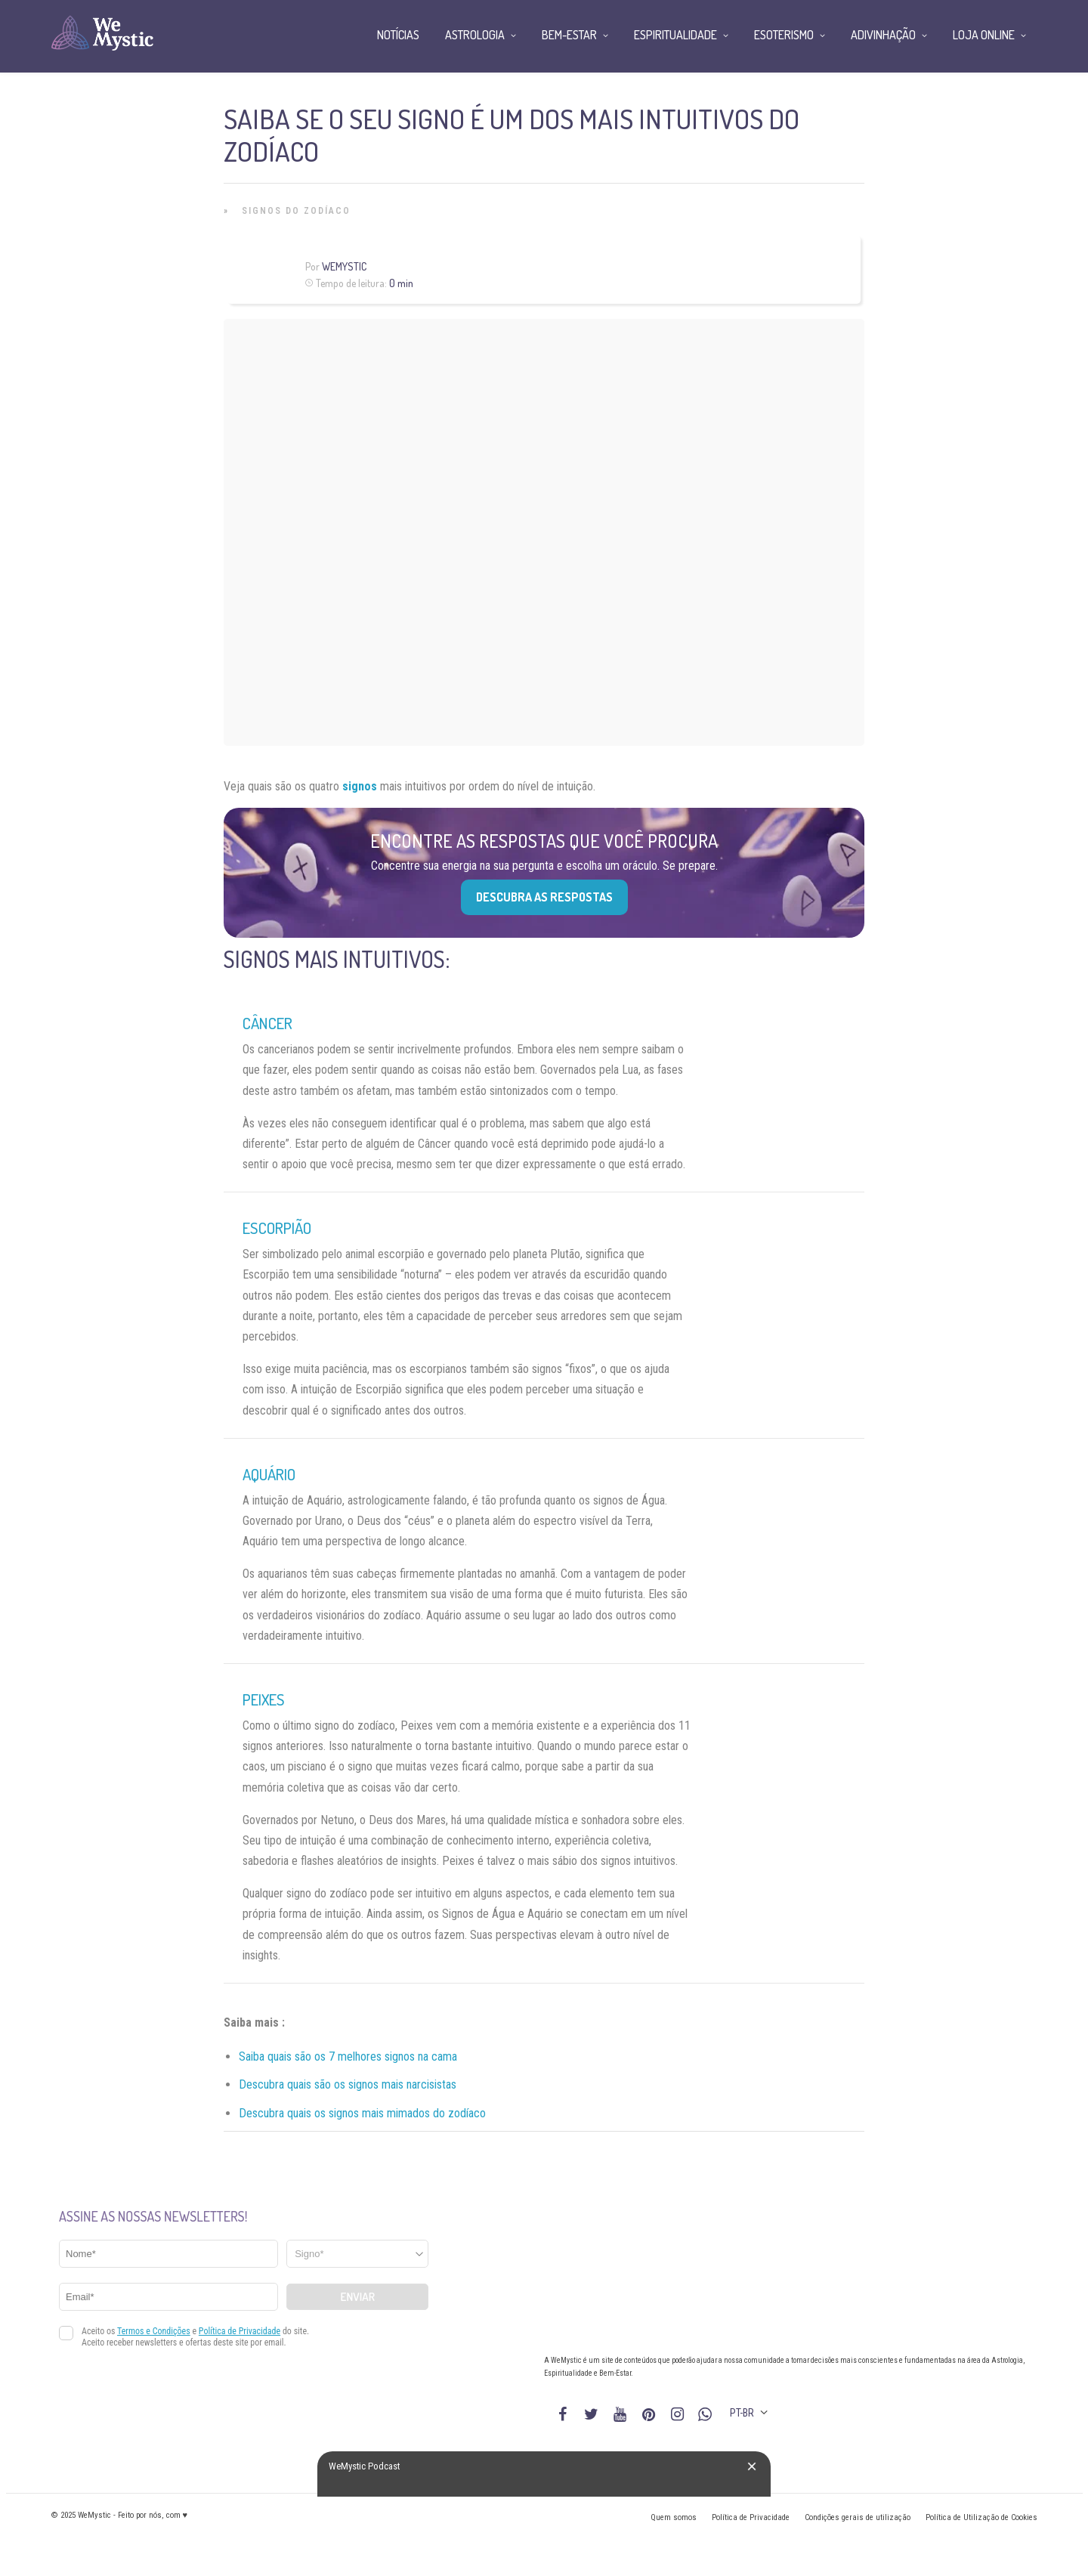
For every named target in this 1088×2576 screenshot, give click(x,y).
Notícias (398, 34)
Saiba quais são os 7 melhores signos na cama (348, 2056)
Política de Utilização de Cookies (981, 2517)
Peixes (264, 1699)
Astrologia (475, 34)
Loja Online (984, 34)
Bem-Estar (569, 34)
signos (359, 786)
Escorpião (277, 1228)
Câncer (267, 1023)
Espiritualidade (675, 34)
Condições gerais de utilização (857, 2517)
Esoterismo (784, 34)
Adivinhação (883, 34)
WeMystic (344, 266)
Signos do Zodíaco (296, 211)
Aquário (269, 1474)
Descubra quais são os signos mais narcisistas (347, 2084)
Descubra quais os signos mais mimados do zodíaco (362, 2113)
